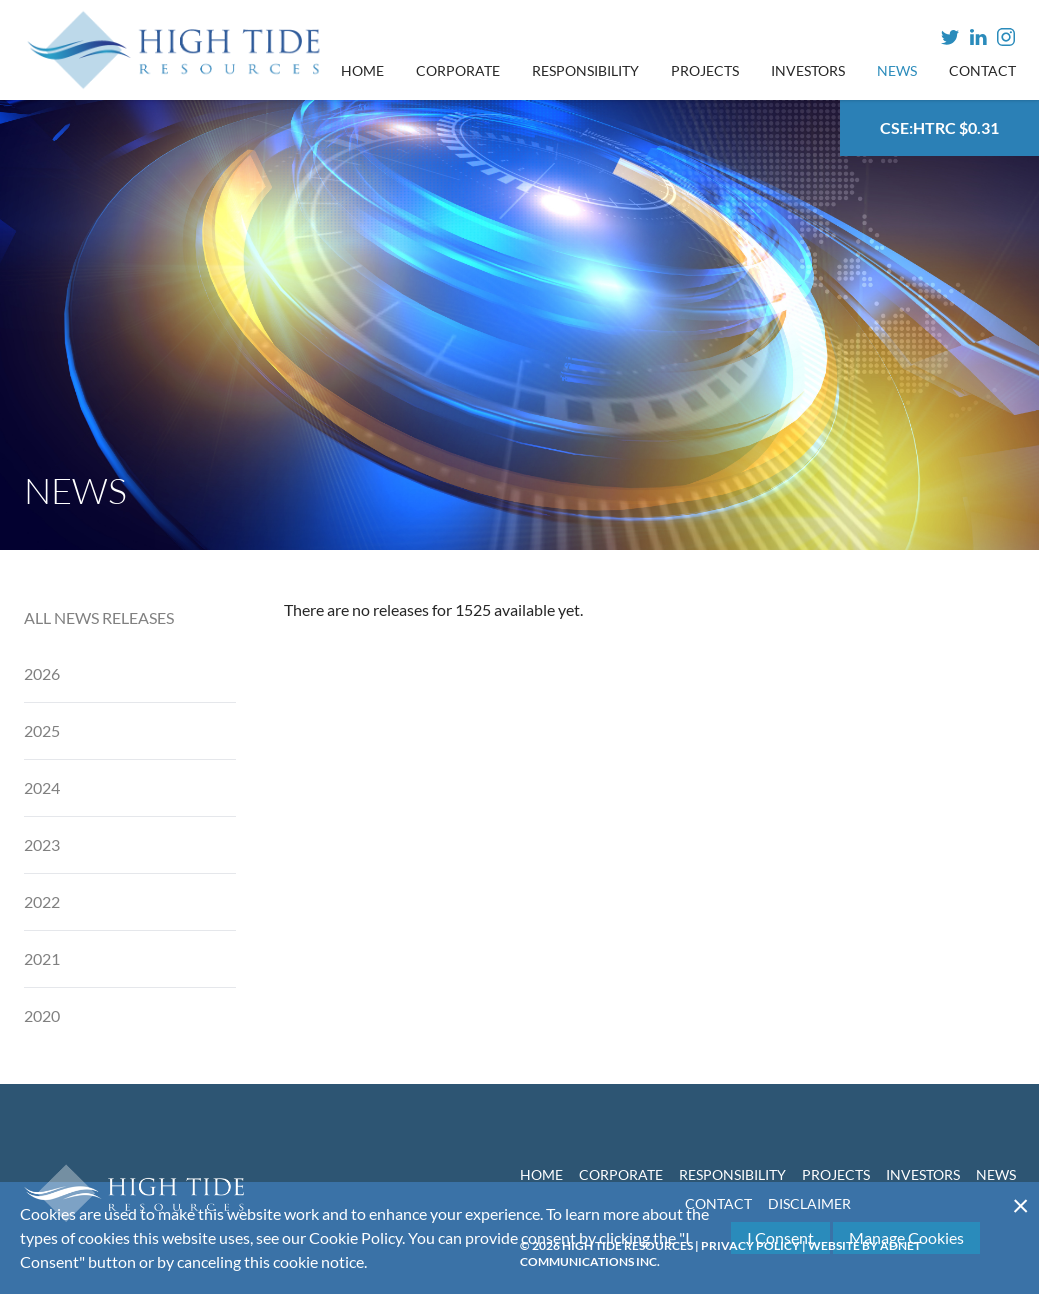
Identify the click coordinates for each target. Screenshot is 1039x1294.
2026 (42, 673)
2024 (42, 787)
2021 (42, 958)
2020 (42, 1015)
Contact (982, 70)
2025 (42, 730)
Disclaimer (809, 1203)
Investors (808, 70)
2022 (42, 901)
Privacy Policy (750, 1245)
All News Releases (99, 617)
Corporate (458, 70)
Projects (705, 70)
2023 (42, 844)
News (897, 70)
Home (362, 70)
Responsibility (585, 70)
